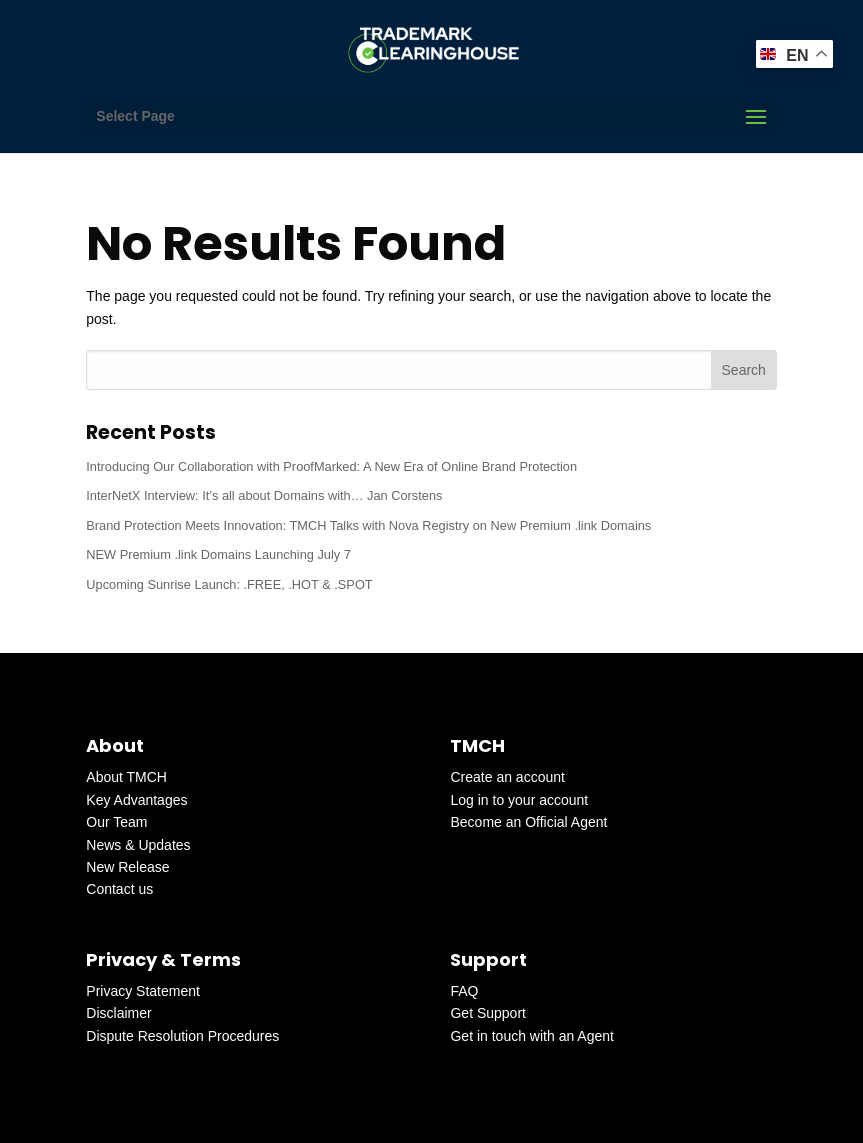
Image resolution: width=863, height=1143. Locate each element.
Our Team (116, 822)
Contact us (119, 889)
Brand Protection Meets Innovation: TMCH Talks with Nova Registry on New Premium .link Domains (368, 525)
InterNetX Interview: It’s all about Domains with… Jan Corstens (264, 495)
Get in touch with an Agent (531, 1036)
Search (744, 370)
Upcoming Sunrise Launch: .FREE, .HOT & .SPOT (229, 584)
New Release (127, 867)
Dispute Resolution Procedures (182, 1036)
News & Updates (138, 845)
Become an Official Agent (528, 822)
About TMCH (126, 777)
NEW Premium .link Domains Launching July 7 (218, 554)
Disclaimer (118, 1013)
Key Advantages (136, 800)
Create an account (507, 777)
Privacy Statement (143, 991)
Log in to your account (519, 800)
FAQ (464, 991)
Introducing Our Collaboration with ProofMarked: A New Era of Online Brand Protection (331, 466)
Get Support (488, 1013)
